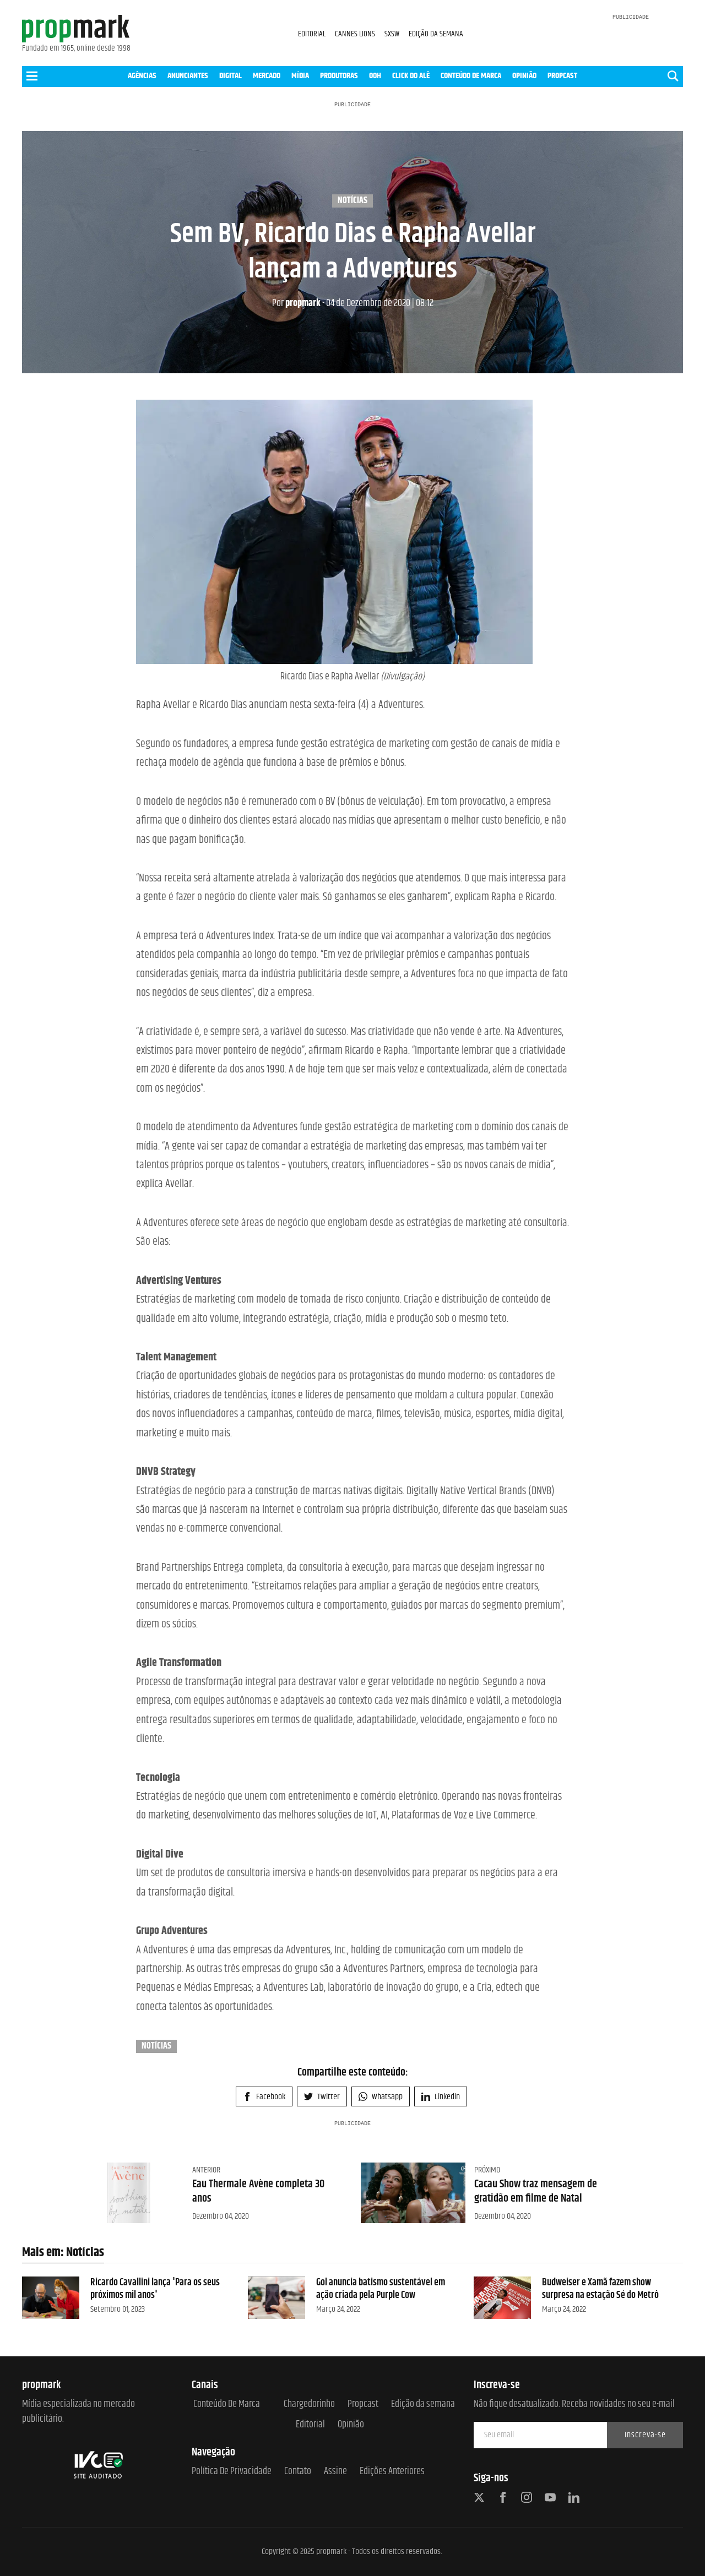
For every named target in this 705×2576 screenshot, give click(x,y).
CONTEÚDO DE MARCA (471, 75)
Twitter (322, 2097)
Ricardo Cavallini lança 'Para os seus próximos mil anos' (155, 2289)
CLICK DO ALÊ (411, 75)
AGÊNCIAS (142, 75)
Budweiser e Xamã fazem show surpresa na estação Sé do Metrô (600, 2289)
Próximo (487, 2170)
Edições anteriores (392, 2471)
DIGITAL (230, 75)
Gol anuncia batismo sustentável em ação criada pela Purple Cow (380, 2289)
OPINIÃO (524, 75)
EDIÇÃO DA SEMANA (436, 34)
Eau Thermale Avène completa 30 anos (258, 2191)
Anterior (206, 2170)
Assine (335, 2471)
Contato (297, 2471)
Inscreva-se (645, 2435)
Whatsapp (381, 2097)
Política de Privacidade (232, 2471)
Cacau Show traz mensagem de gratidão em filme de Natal (535, 2191)
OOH (375, 75)
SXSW (392, 34)
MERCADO (266, 75)
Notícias (352, 201)
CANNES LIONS (356, 34)
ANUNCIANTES (187, 75)
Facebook (264, 2097)
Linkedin (440, 2097)
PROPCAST (562, 75)
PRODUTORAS (339, 75)
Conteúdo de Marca (226, 2404)
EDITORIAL (312, 34)
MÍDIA (300, 75)
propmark (296, 303)
